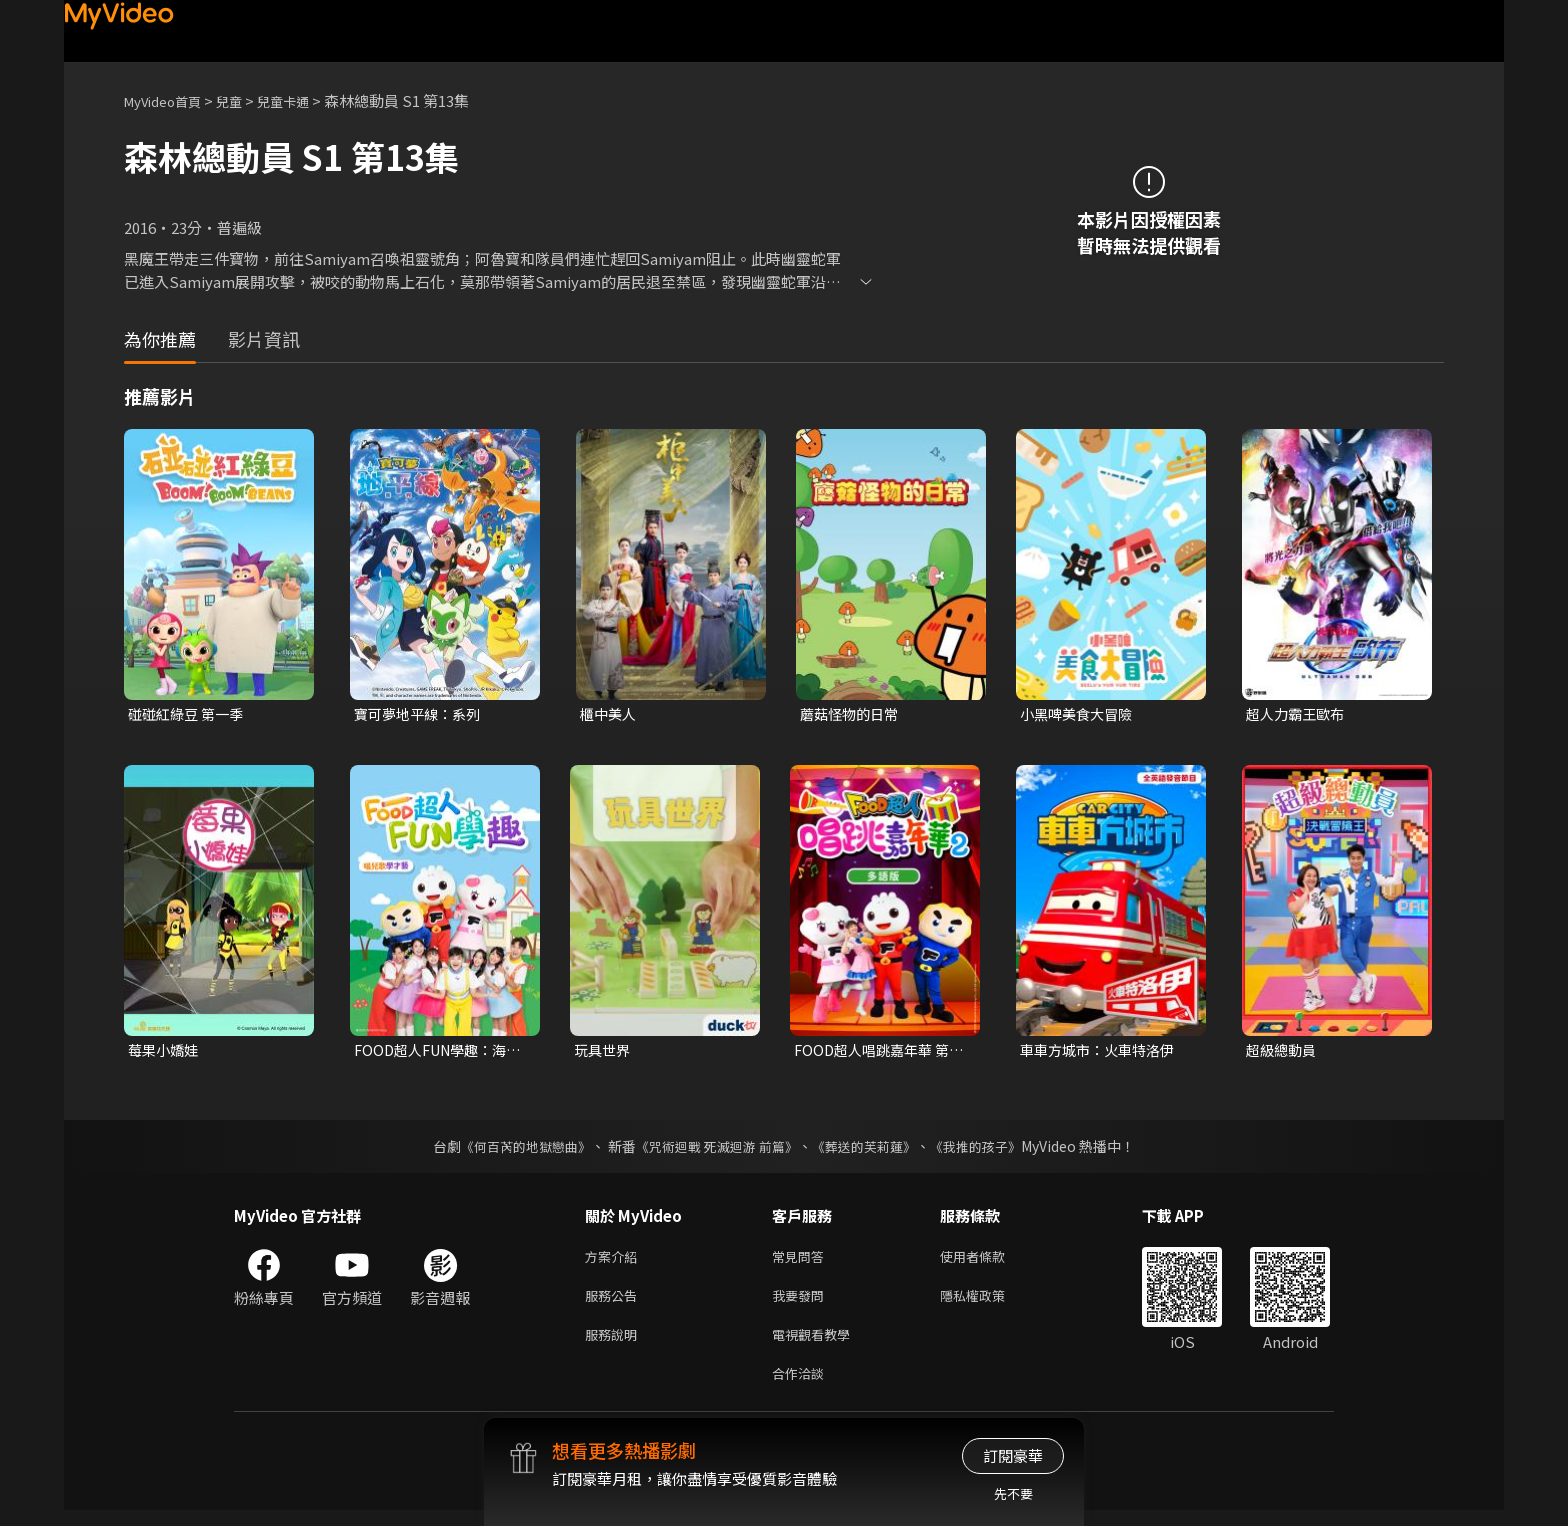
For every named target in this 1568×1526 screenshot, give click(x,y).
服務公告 (615, 1303)
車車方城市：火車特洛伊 (1102, 1052)
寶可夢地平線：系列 (421, 714)
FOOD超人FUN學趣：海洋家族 (436, 1053)
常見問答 (802, 1261)
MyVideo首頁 (169, 100)
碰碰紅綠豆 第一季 (189, 714)
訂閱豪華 (1013, 1455)
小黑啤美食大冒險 (1080, 714)
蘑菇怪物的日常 (852, 714)
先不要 (1013, 1493)
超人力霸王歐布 (1298, 714)
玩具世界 (604, 1052)
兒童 (245, 100)
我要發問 (802, 1303)
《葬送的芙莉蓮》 (872, 1150)
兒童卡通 (305, 100)
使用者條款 (989, 1261)
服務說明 (615, 1345)
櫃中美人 (610, 714)
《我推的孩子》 (991, 1150)
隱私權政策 (989, 1303)
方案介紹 (615, 1261)
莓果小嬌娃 (165, 1052)
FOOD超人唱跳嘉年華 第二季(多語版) (876, 1053)
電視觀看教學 (817, 1345)
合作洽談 (802, 1387)
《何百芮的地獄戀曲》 (513, 1150)
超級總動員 (1283, 1052)
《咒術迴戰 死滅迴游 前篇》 (715, 1150)
